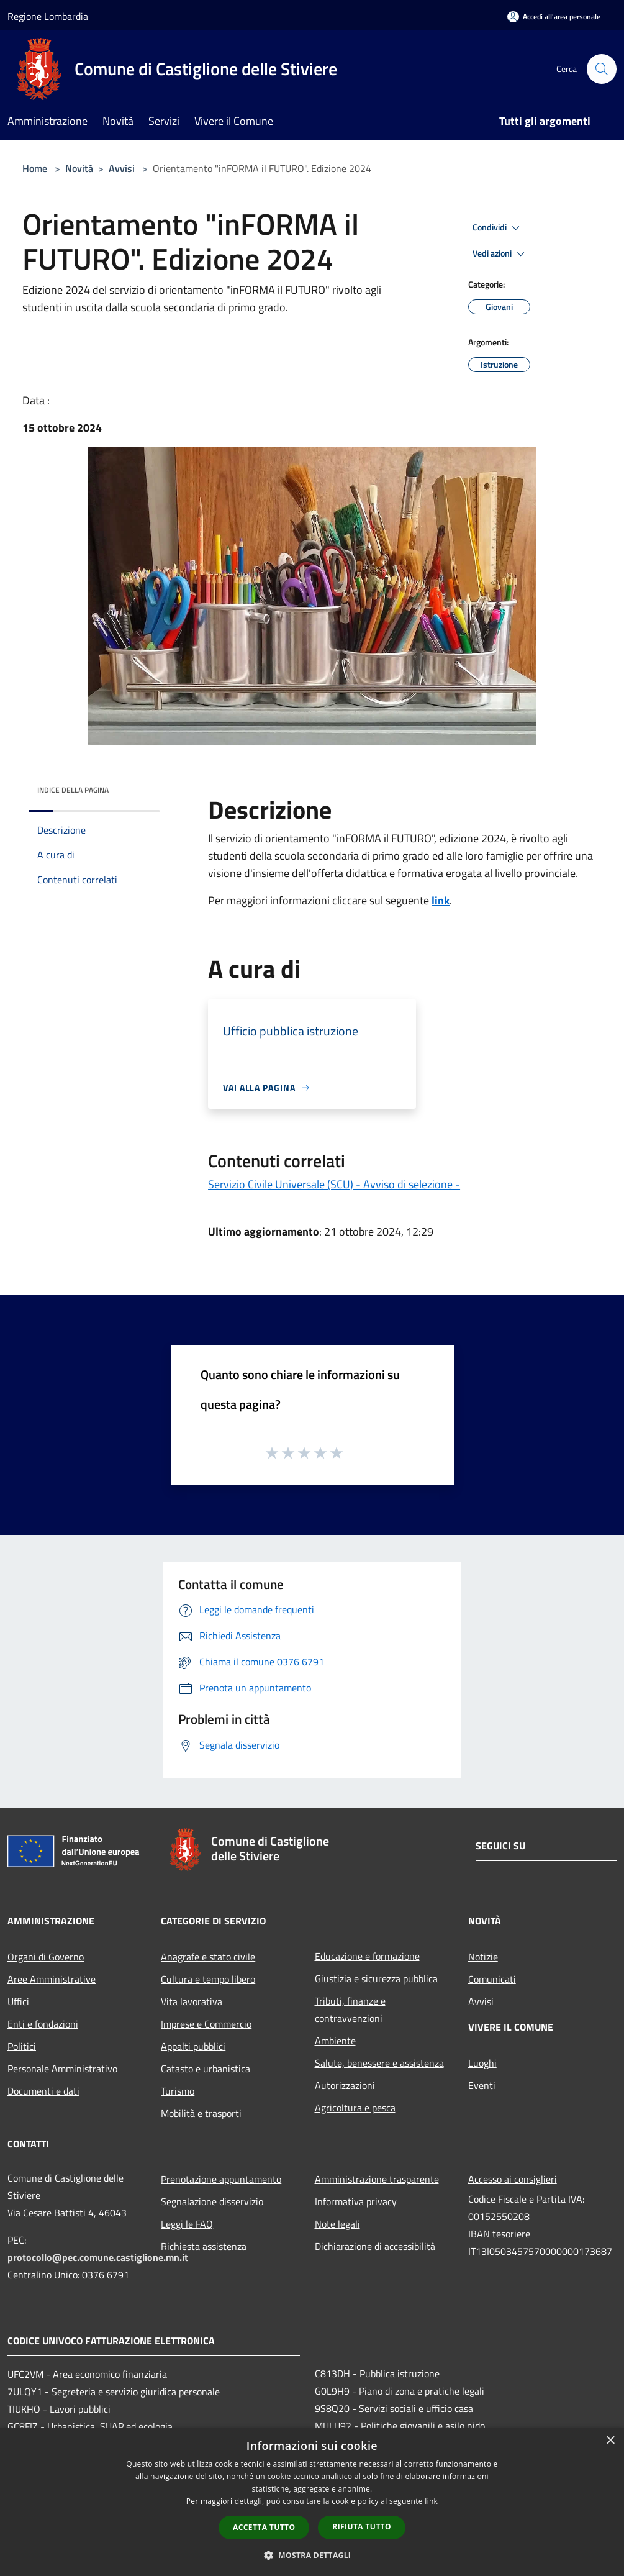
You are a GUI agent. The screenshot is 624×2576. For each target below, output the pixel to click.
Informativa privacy (356, 2201)
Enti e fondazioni (42, 2023)
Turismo (177, 2090)
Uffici (18, 2001)
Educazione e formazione (367, 1956)
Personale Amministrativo (62, 2068)
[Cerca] (602, 69)
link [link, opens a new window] (431, 2501)
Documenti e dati (43, 2090)
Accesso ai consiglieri (512, 2179)
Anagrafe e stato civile (208, 1956)
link (441, 900)
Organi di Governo (45, 1956)
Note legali (337, 2223)
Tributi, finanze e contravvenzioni (350, 2009)
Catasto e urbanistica (205, 2068)
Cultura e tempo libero (208, 1979)
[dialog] (312, 2502)
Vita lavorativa (191, 2001)
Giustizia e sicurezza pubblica (376, 1978)
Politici (21, 2046)
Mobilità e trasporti (201, 2113)
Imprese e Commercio (206, 2023)
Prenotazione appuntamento (221, 2179)
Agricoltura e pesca (355, 2107)
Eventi (481, 2085)
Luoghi (482, 2062)
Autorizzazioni (345, 2085)
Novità (79, 168)
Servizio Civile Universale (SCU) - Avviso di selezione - (334, 1184)
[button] (312, 2555)
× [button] (610, 2441)
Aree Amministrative (51, 1979)
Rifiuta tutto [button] (361, 2526)
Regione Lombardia (47, 16)
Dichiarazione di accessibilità (375, 2246)
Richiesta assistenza (203, 2246)
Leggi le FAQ (187, 2223)
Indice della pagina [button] (73, 790)
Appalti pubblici (193, 2046)
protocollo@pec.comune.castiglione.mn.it (97, 2257)
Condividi (498, 228)
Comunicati (492, 1979)
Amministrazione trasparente (377, 2179)
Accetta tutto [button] (264, 2527)
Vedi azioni (500, 254)
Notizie (483, 1956)
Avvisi (122, 168)
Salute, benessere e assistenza (379, 2062)
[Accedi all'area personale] (554, 16)
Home (34, 168)
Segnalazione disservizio (212, 2201)
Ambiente (335, 2040)
